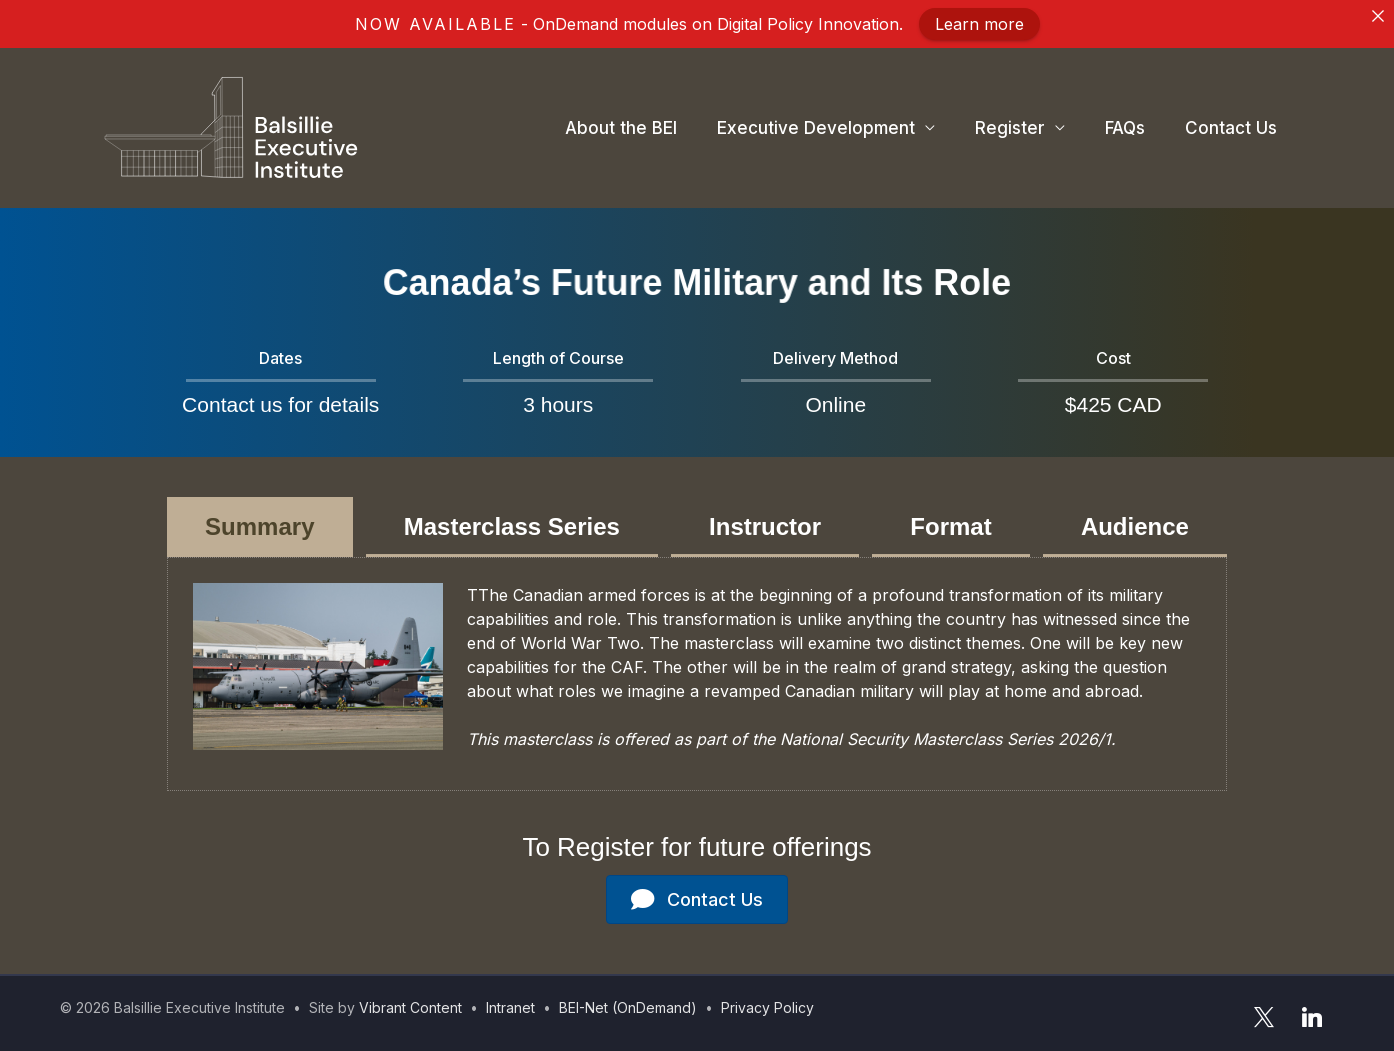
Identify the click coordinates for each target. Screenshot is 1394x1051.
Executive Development (816, 128)
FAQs (1125, 128)
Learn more (979, 24)
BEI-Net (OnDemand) (628, 1007)
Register (1010, 128)
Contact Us (1231, 128)
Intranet (510, 1007)
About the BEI (621, 128)
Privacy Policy (767, 1007)
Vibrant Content (410, 1007)
